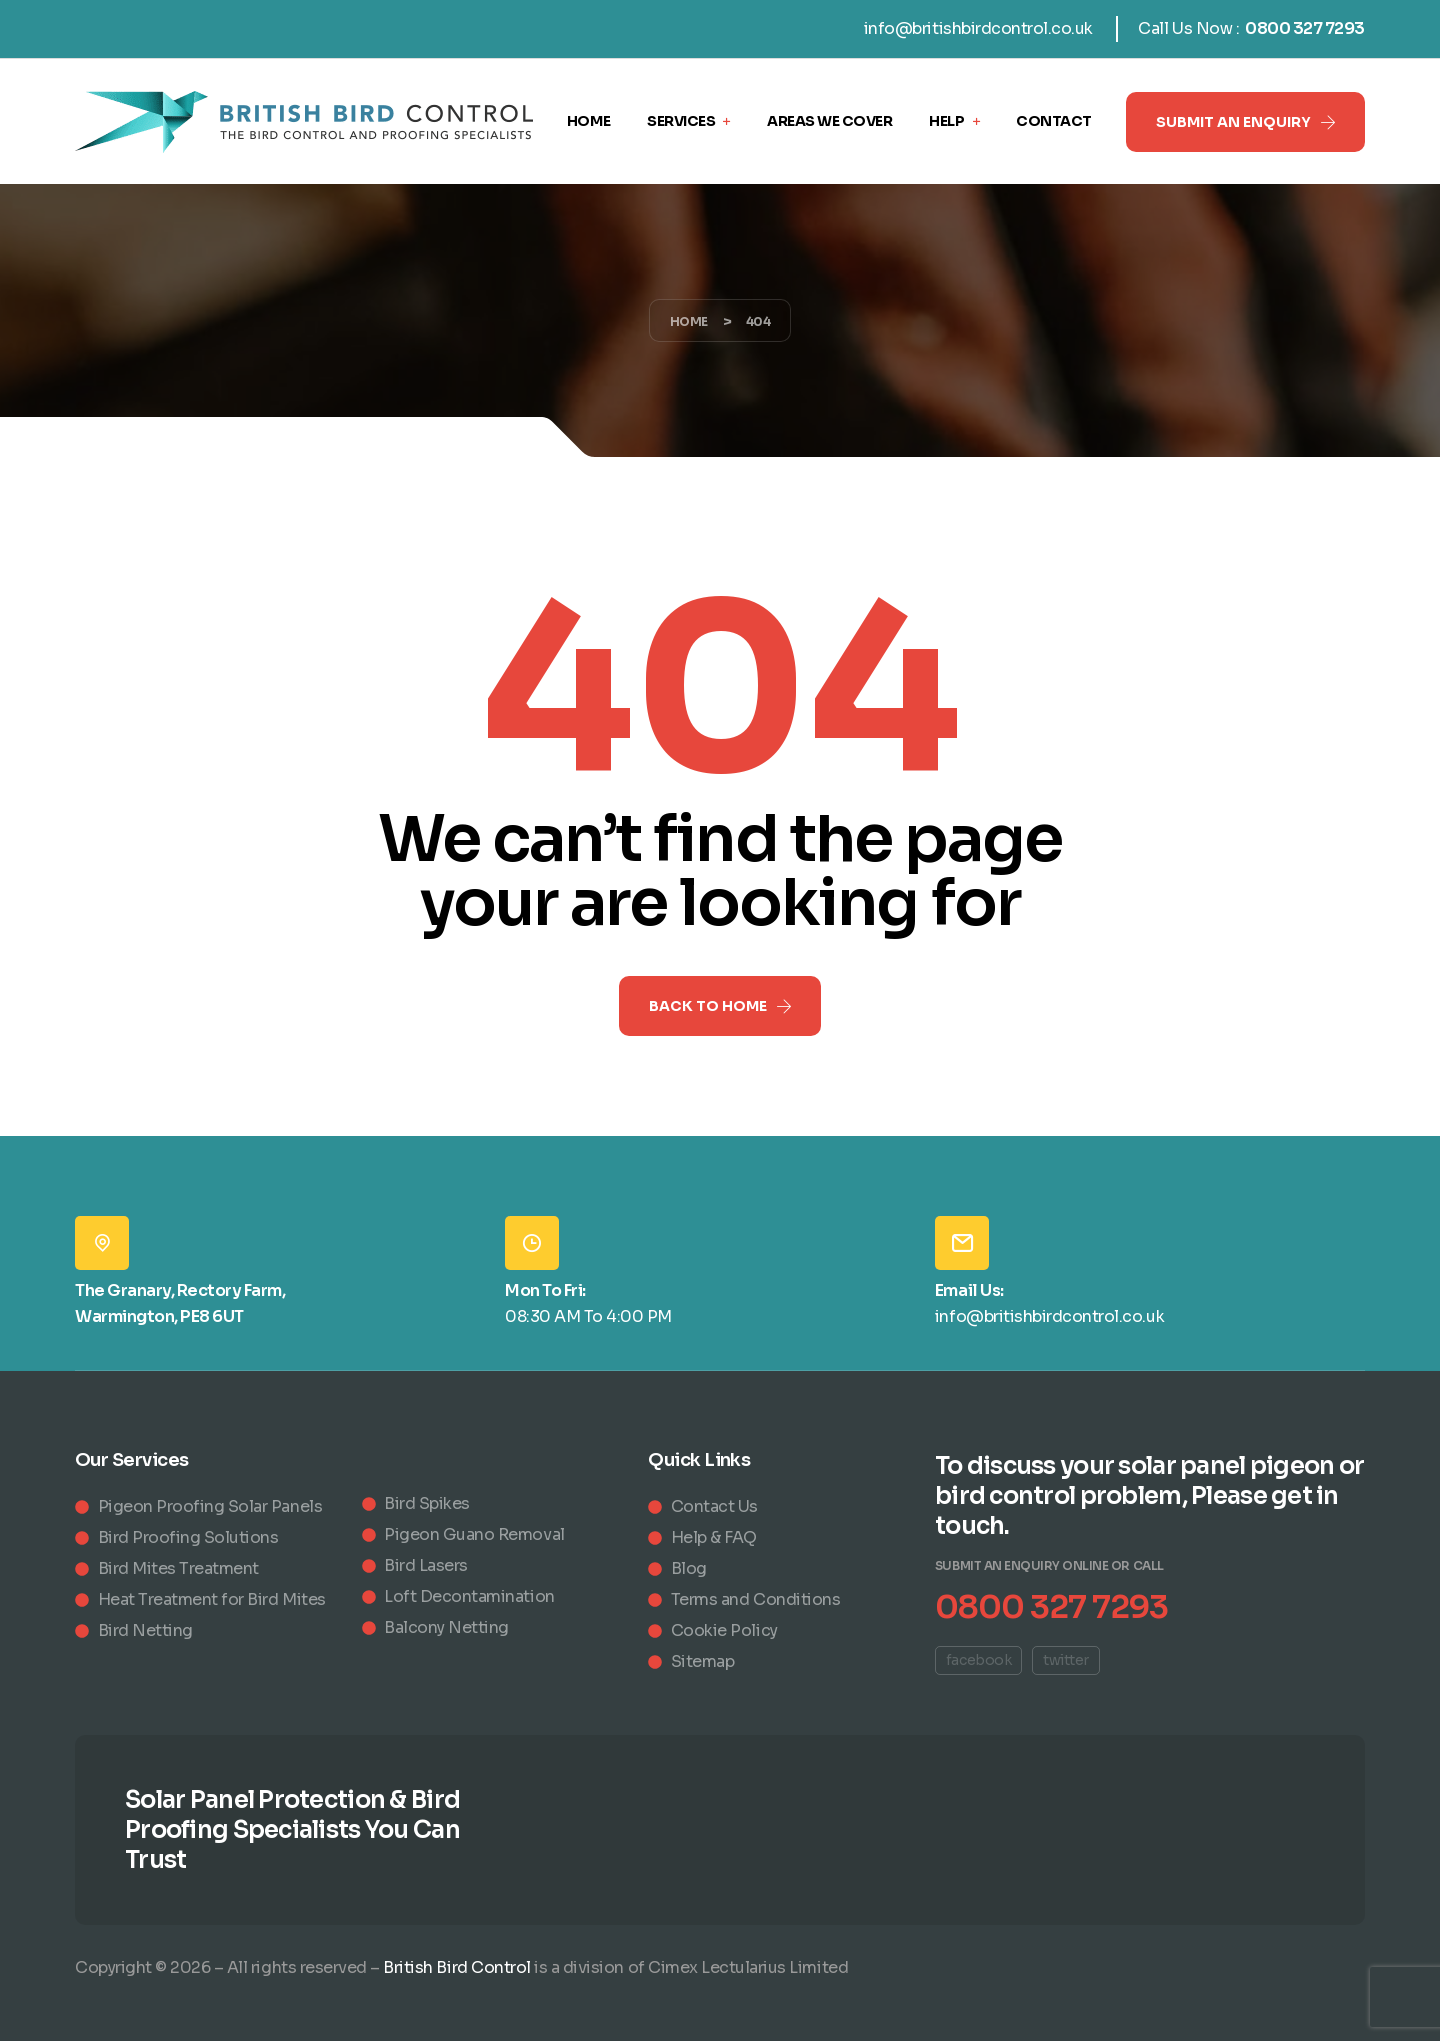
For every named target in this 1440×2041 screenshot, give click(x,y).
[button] (1245, 122)
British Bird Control (456, 1967)
